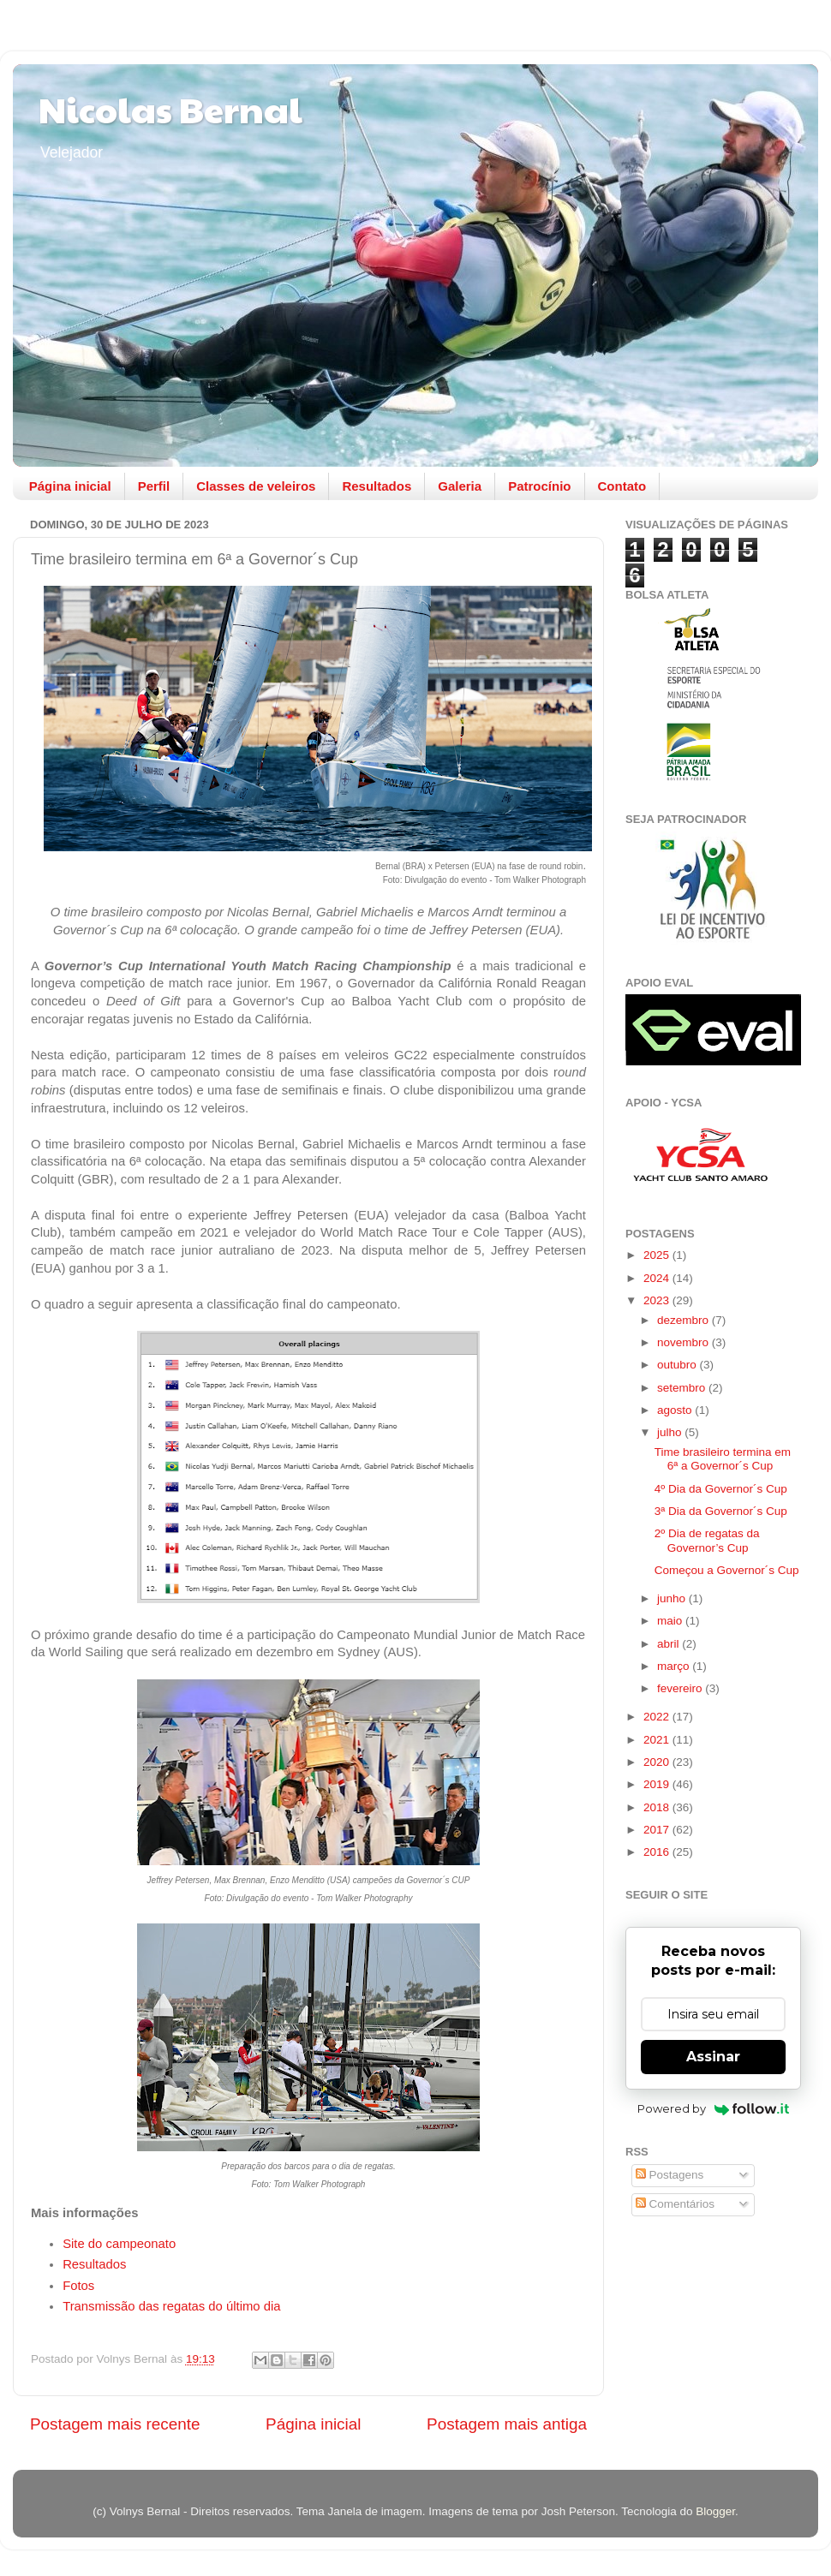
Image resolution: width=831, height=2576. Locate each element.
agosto (676, 1410)
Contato (622, 486)
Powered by (713, 2108)
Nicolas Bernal (170, 108)
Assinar (713, 2056)
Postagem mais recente (115, 2424)
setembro (682, 1387)
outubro (678, 1364)
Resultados (376, 486)
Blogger (715, 2511)
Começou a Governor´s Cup (727, 1570)
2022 (658, 1716)
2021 (658, 1739)
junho (673, 1598)
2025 (658, 1255)
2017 (658, 1829)
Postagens (670, 2174)
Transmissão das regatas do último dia (171, 2306)
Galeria (459, 486)
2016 (658, 1852)
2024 (658, 1278)
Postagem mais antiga (507, 2424)
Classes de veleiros (255, 486)
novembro (684, 1342)
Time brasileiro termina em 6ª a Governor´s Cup (723, 1459)
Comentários (675, 2203)
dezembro (684, 1320)
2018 (658, 1807)
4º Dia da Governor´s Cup (721, 1488)
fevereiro (681, 1688)
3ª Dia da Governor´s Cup (721, 1511)
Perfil (154, 486)
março (674, 1666)
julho (671, 1432)
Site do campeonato (119, 2244)
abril (669, 1643)
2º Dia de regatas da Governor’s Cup (707, 1540)
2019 (658, 1784)
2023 (658, 1300)
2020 (658, 1762)
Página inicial (70, 486)
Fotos (80, 2286)
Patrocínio (539, 486)
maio (671, 1620)
